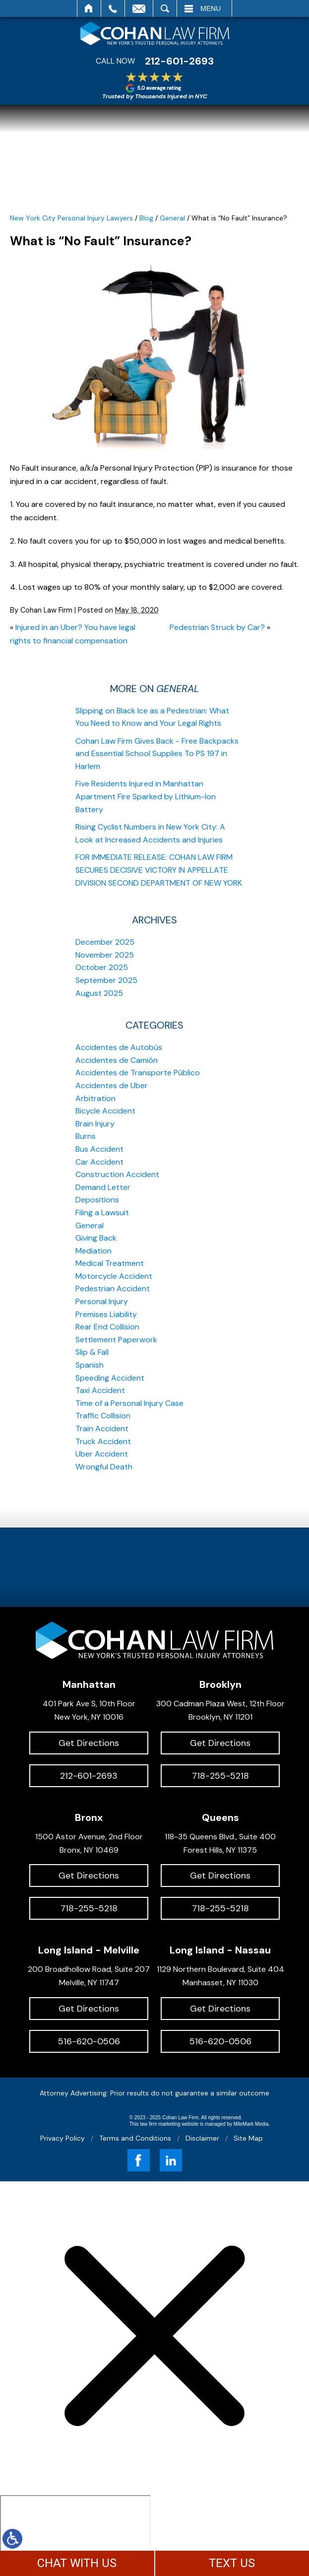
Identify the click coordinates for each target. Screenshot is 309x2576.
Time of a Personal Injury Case (129, 1403)
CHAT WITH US (77, 2563)
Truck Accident (103, 1441)
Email (139, 8)
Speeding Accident (109, 1378)
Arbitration (95, 1098)
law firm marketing (160, 2124)
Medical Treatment (109, 1263)
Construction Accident (117, 1174)
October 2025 (101, 967)
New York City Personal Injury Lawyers (71, 217)
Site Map (248, 2138)
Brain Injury (95, 1123)
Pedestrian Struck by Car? (217, 627)
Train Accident (101, 1428)
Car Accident (99, 1162)
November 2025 (104, 955)
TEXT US (232, 2563)
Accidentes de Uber (111, 1085)
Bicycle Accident (105, 1111)
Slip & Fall (92, 1352)
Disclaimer (202, 2138)
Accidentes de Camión (116, 1060)
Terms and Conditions (135, 2138)
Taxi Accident (100, 1390)
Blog (146, 217)
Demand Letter (102, 1187)
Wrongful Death (103, 1467)
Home (89, 8)
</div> (75, 2533)
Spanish (89, 1365)
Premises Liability (106, 1314)
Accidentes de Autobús (118, 1047)
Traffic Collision (102, 1415)
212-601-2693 (179, 61)
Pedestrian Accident (112, 1288)
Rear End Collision (107, 1327)
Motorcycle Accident (113, 1276)
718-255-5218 (220, 1776)
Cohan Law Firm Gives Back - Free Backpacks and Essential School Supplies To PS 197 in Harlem (157, 753)
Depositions (97, 1199)
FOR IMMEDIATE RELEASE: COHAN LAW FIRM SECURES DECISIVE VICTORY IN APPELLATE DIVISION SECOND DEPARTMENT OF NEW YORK (158, 870)
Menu (210, 8)
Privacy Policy (62, 2138)
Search (165, 8)
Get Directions (89, 1743)
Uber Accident (101, 1454)
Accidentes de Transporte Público (137, 1072)
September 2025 (106, 980)
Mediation (93, 1251)
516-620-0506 (89, 2041)
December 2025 (104, 942)
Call (112, 8)
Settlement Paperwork (116, 1339)
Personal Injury (101, 1301)
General (172, 217)
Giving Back (96, 1238)
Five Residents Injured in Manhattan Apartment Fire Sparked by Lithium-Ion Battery (145, 796)
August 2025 (99, 993)
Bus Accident (99, 1149)
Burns (85, 1136)
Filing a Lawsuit (102, 1212)
